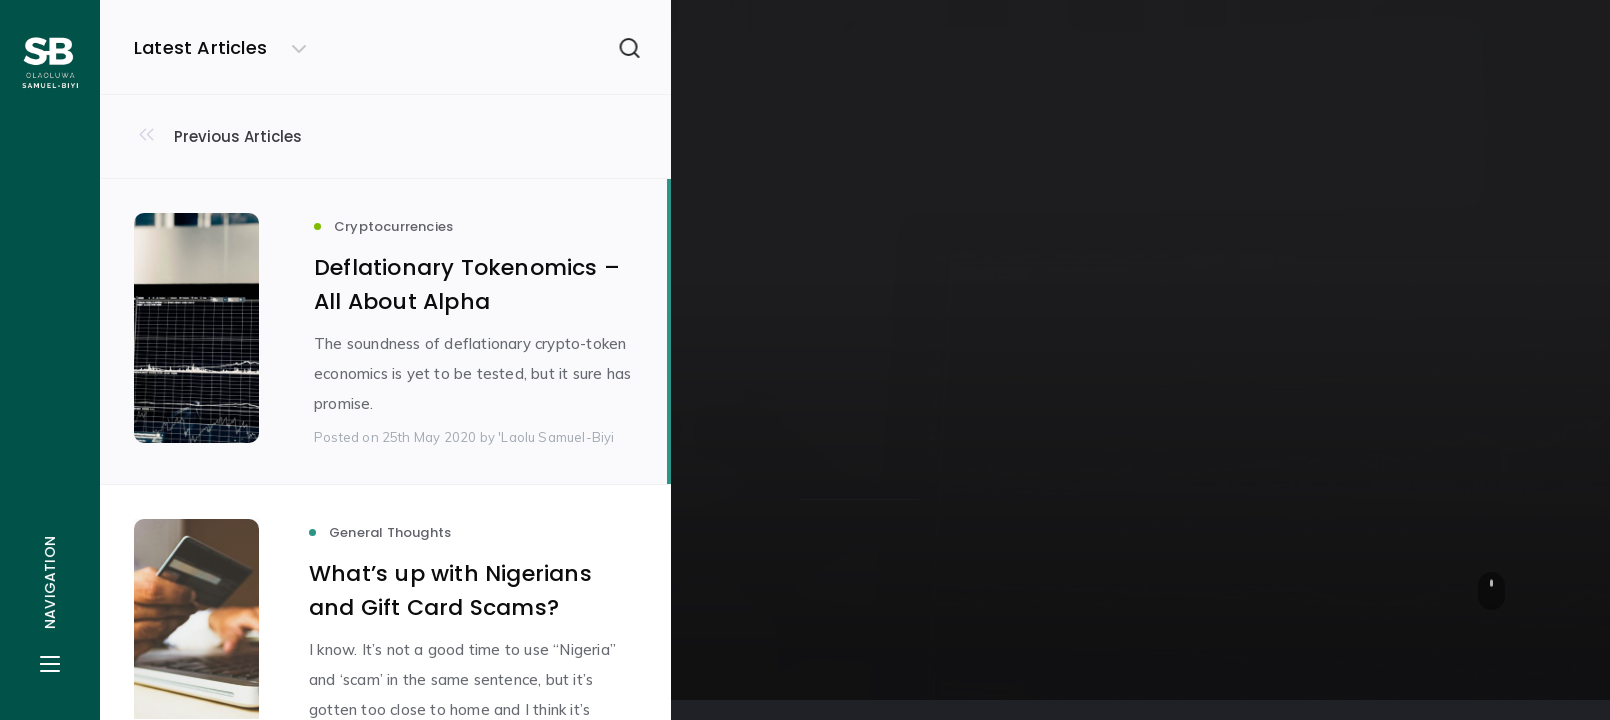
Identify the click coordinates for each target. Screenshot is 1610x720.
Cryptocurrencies (870, 232)
